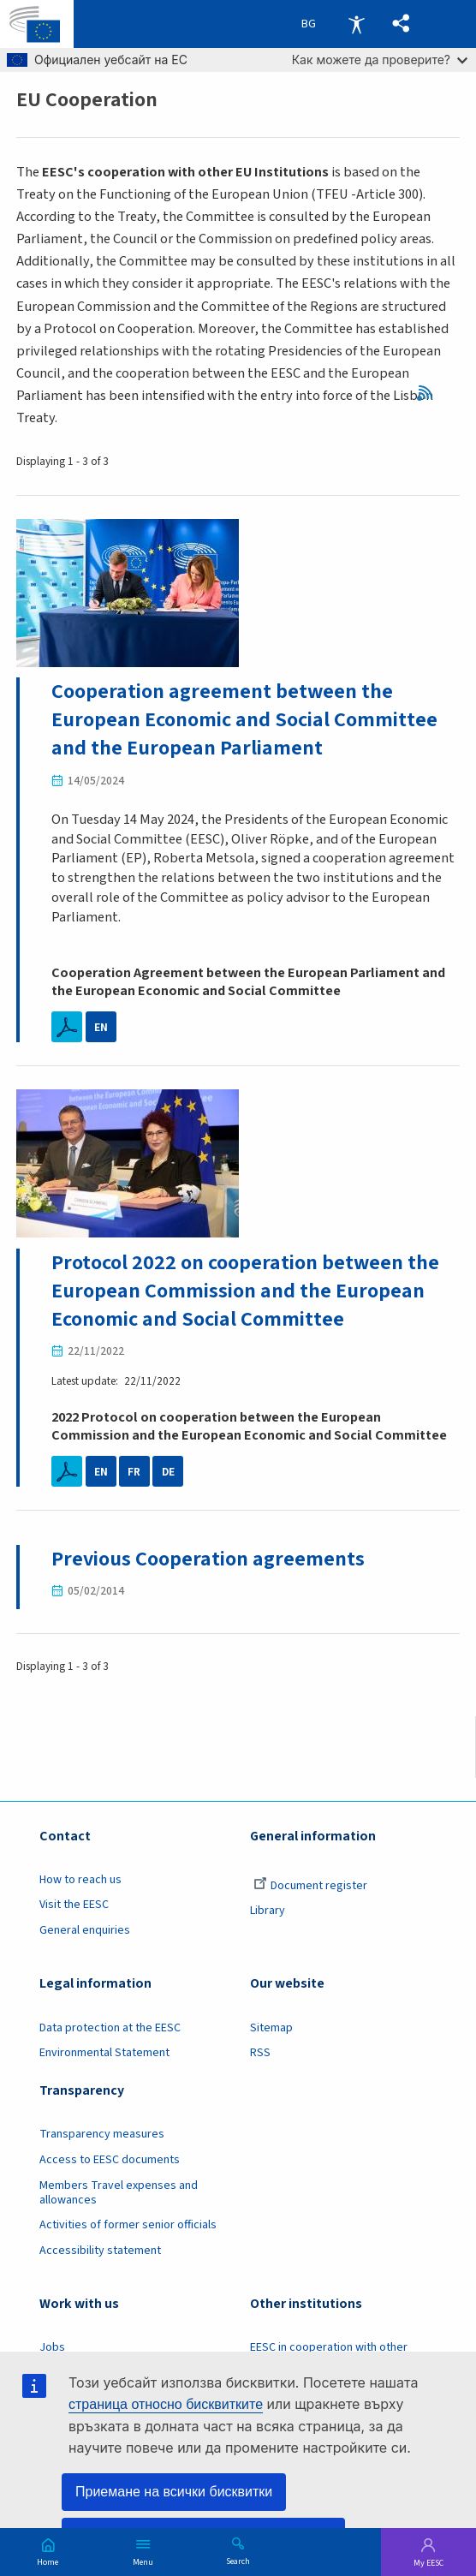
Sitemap (271, 2027)
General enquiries (84, 1930)
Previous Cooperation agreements (208, 1559)
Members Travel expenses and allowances (118, 2193)
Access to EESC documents (109, 2159)
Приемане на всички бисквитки (173, 2491)
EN (101, 1027)
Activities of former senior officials (128, 2224)
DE (168, 1472)
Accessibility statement (100, 2250)
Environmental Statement (104, 2052)
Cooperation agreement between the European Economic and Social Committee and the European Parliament (244, 720)
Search (238, 2560)
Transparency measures (101, 2134)
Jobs (52, 2347)
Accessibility (356, 24)
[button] (401, 24)
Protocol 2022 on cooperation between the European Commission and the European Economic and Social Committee (245, 1291)
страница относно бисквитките (165, 2404)
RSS (429, 393)
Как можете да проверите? (379, 59)
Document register (310, 1885)
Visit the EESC (74, 1904)
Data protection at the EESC (110, 2027)
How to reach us (80, 1879)
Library (267, 1910)
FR (134, 1472)
